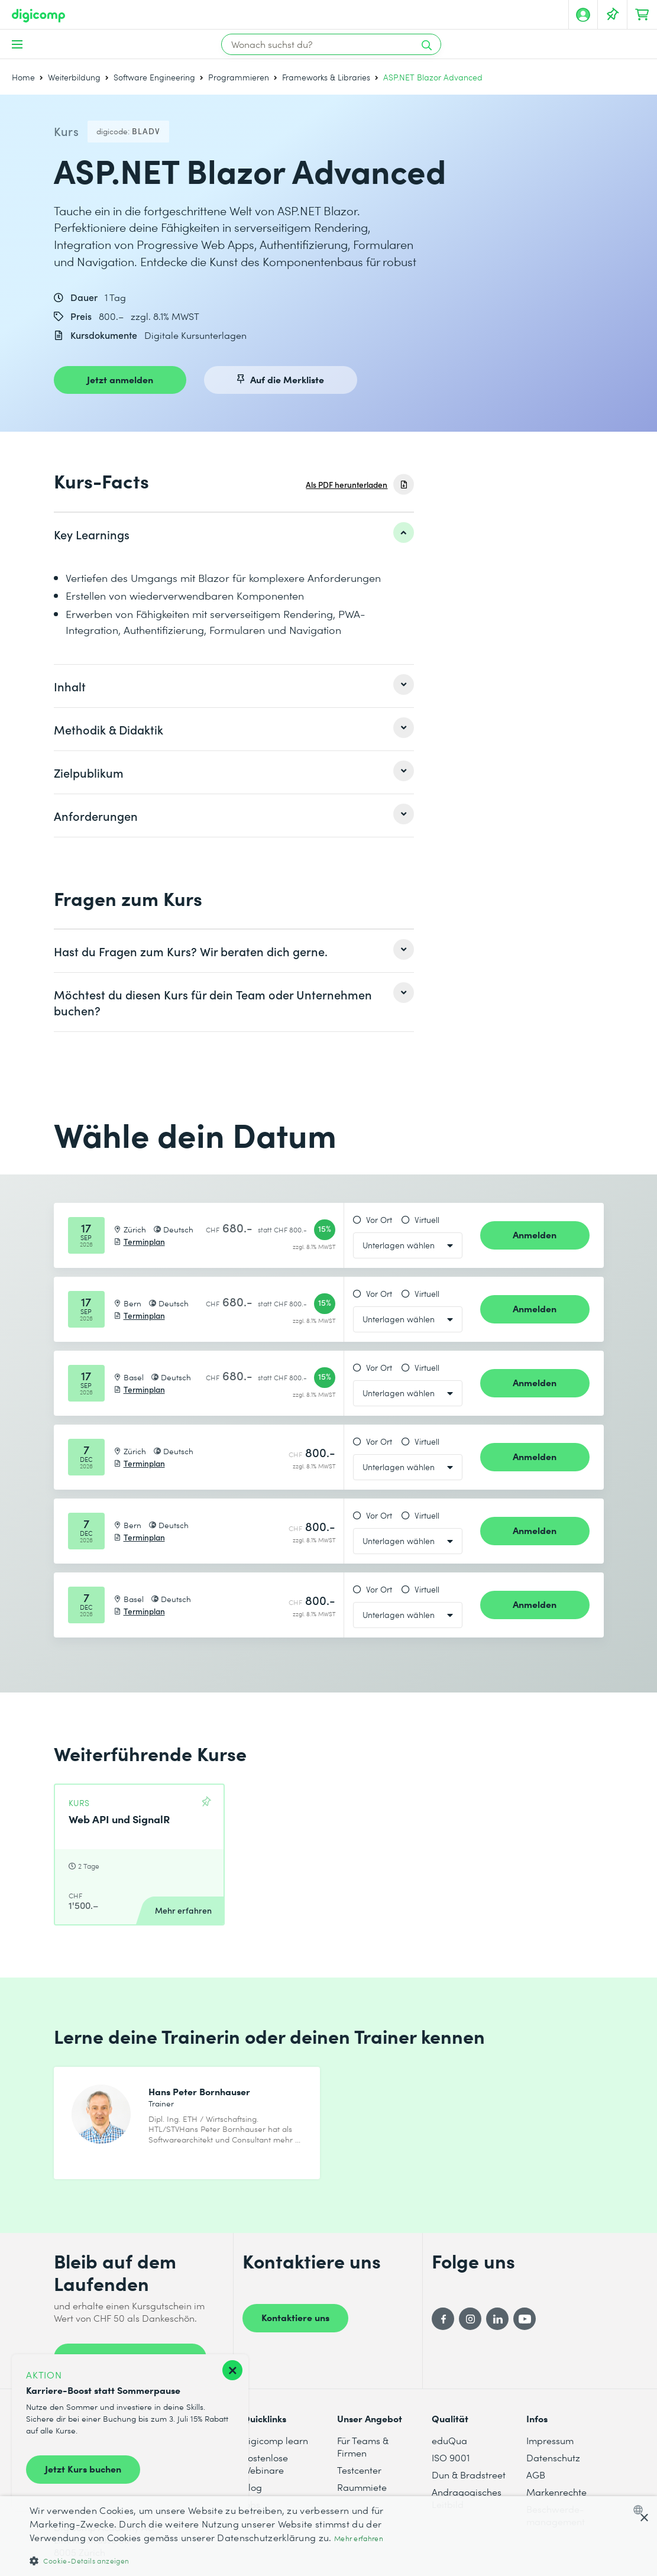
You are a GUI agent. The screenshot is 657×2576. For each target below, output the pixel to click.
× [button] (643, 2518)
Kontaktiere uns (295, 2316)
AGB (535, 2474)
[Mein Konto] (583, 15)
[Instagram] (470, 2319)
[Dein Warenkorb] (642, 15)
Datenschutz (553, 2457)
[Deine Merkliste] (612, 15)
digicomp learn (275, 2440)
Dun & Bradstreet (469, 2474)
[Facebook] (443, 2319)
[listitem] (234, 534)
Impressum (550, 2440)
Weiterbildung (74, 77)
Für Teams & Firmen (363, 2446)
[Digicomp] (38, 15)
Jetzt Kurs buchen (83, 2468)
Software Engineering (154, 77)
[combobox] (640, 2509)
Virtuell (427, 1220)
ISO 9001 (451, 2457)
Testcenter (359, 2470)
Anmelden (534, 1234)
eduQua (449, 2440)
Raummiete (362, 2487)
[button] (222, 2560)
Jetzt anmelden (120, 379)
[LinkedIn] (497, 2319)
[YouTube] (524, 2319)
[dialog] (328, 2536)
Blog (252, 2487)
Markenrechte (556, 2492)
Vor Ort (379, 1220)
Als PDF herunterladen (346, 484)
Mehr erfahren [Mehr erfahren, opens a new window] (358, 2538)
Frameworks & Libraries (326, 77)
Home (23, 77)
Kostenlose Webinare (265, 2463)
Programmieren (238, 77)
